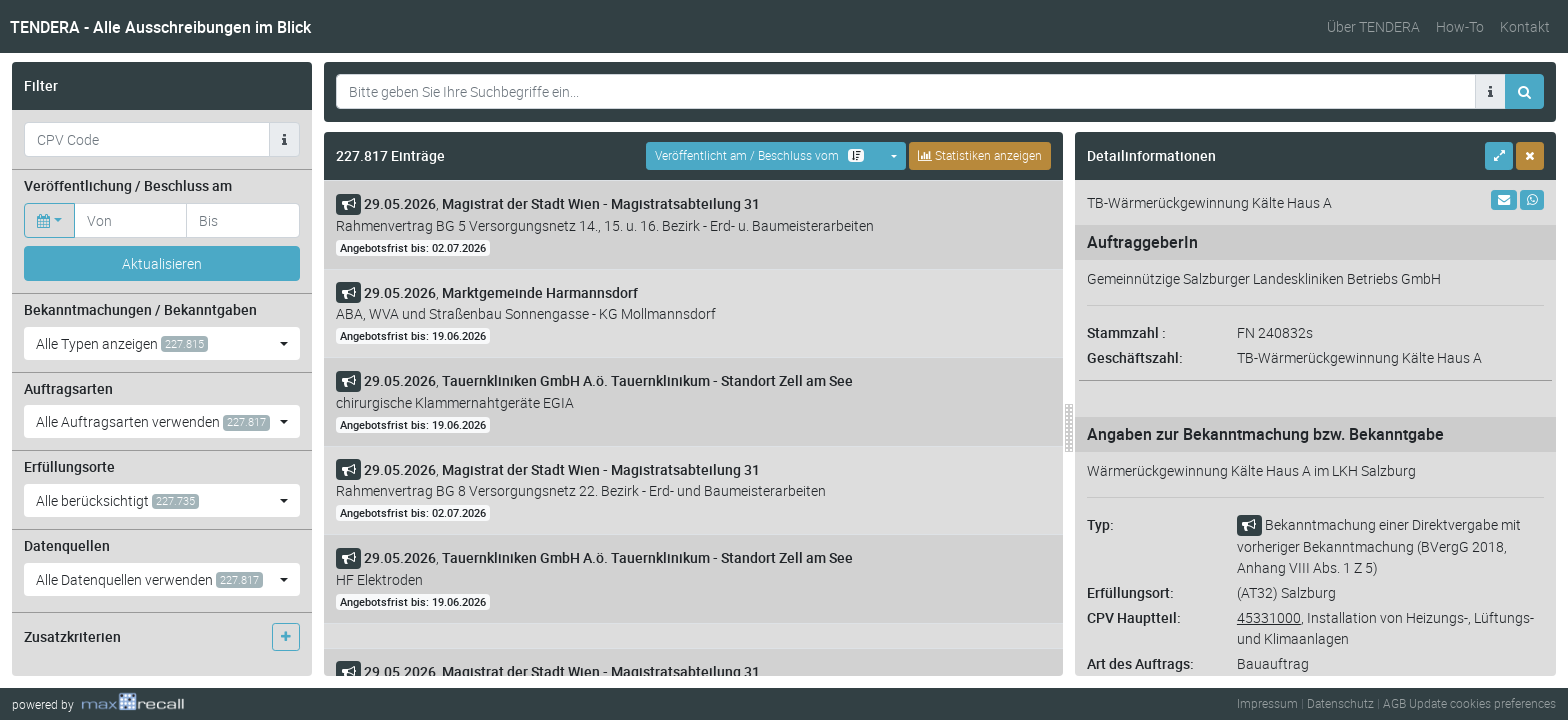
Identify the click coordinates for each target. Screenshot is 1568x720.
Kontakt (1525, 26)
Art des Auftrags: (1140, 663)
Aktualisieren (162, 263)
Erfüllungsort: (1130, 592)
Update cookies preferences (1482, 703)
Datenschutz (1340, 703)
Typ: (1100, 524)
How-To (1460, 26)
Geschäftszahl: (1135, 357)
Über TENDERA (1373, 26)
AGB (1394, 703)
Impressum (1267, 703)
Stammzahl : (1126, 332)
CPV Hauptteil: (1134, 617)
